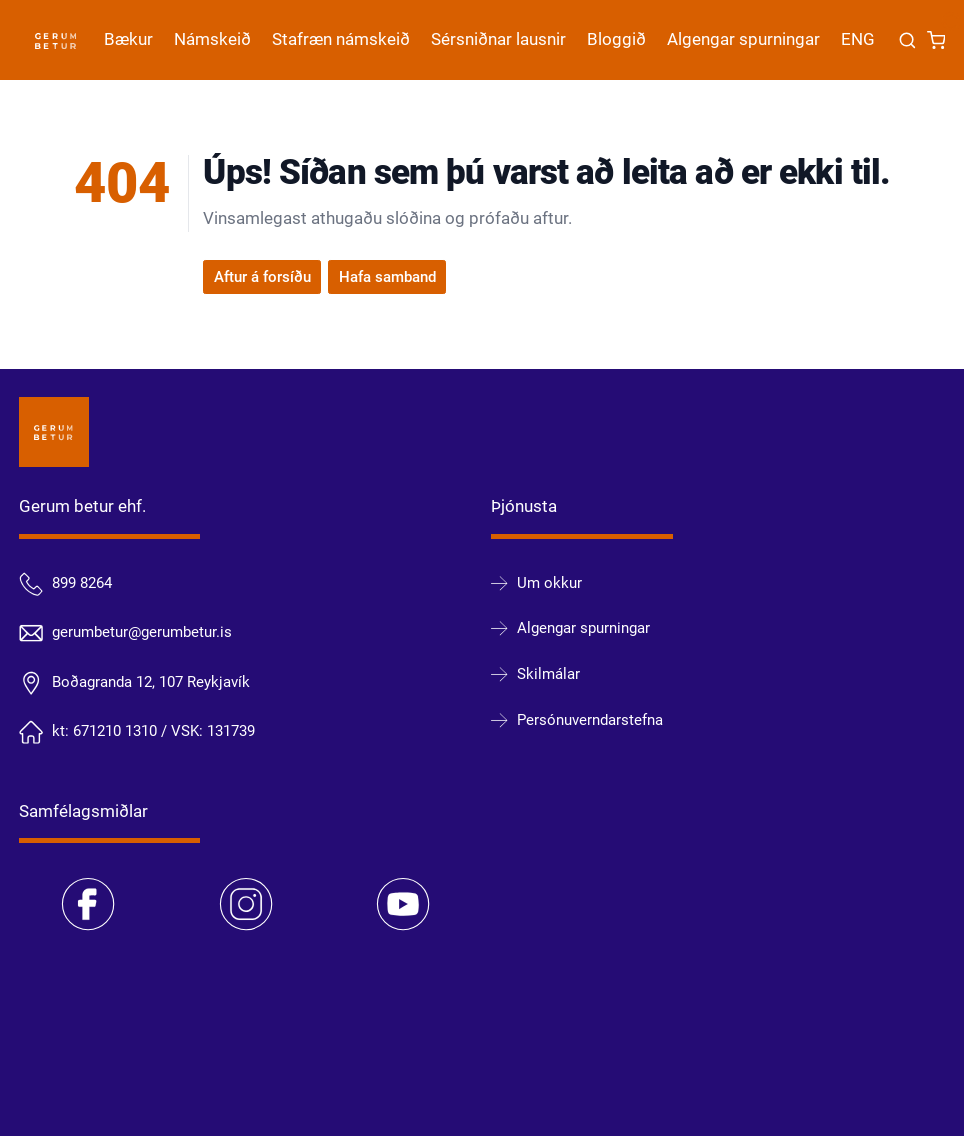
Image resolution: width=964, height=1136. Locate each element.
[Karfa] (936, 40)
